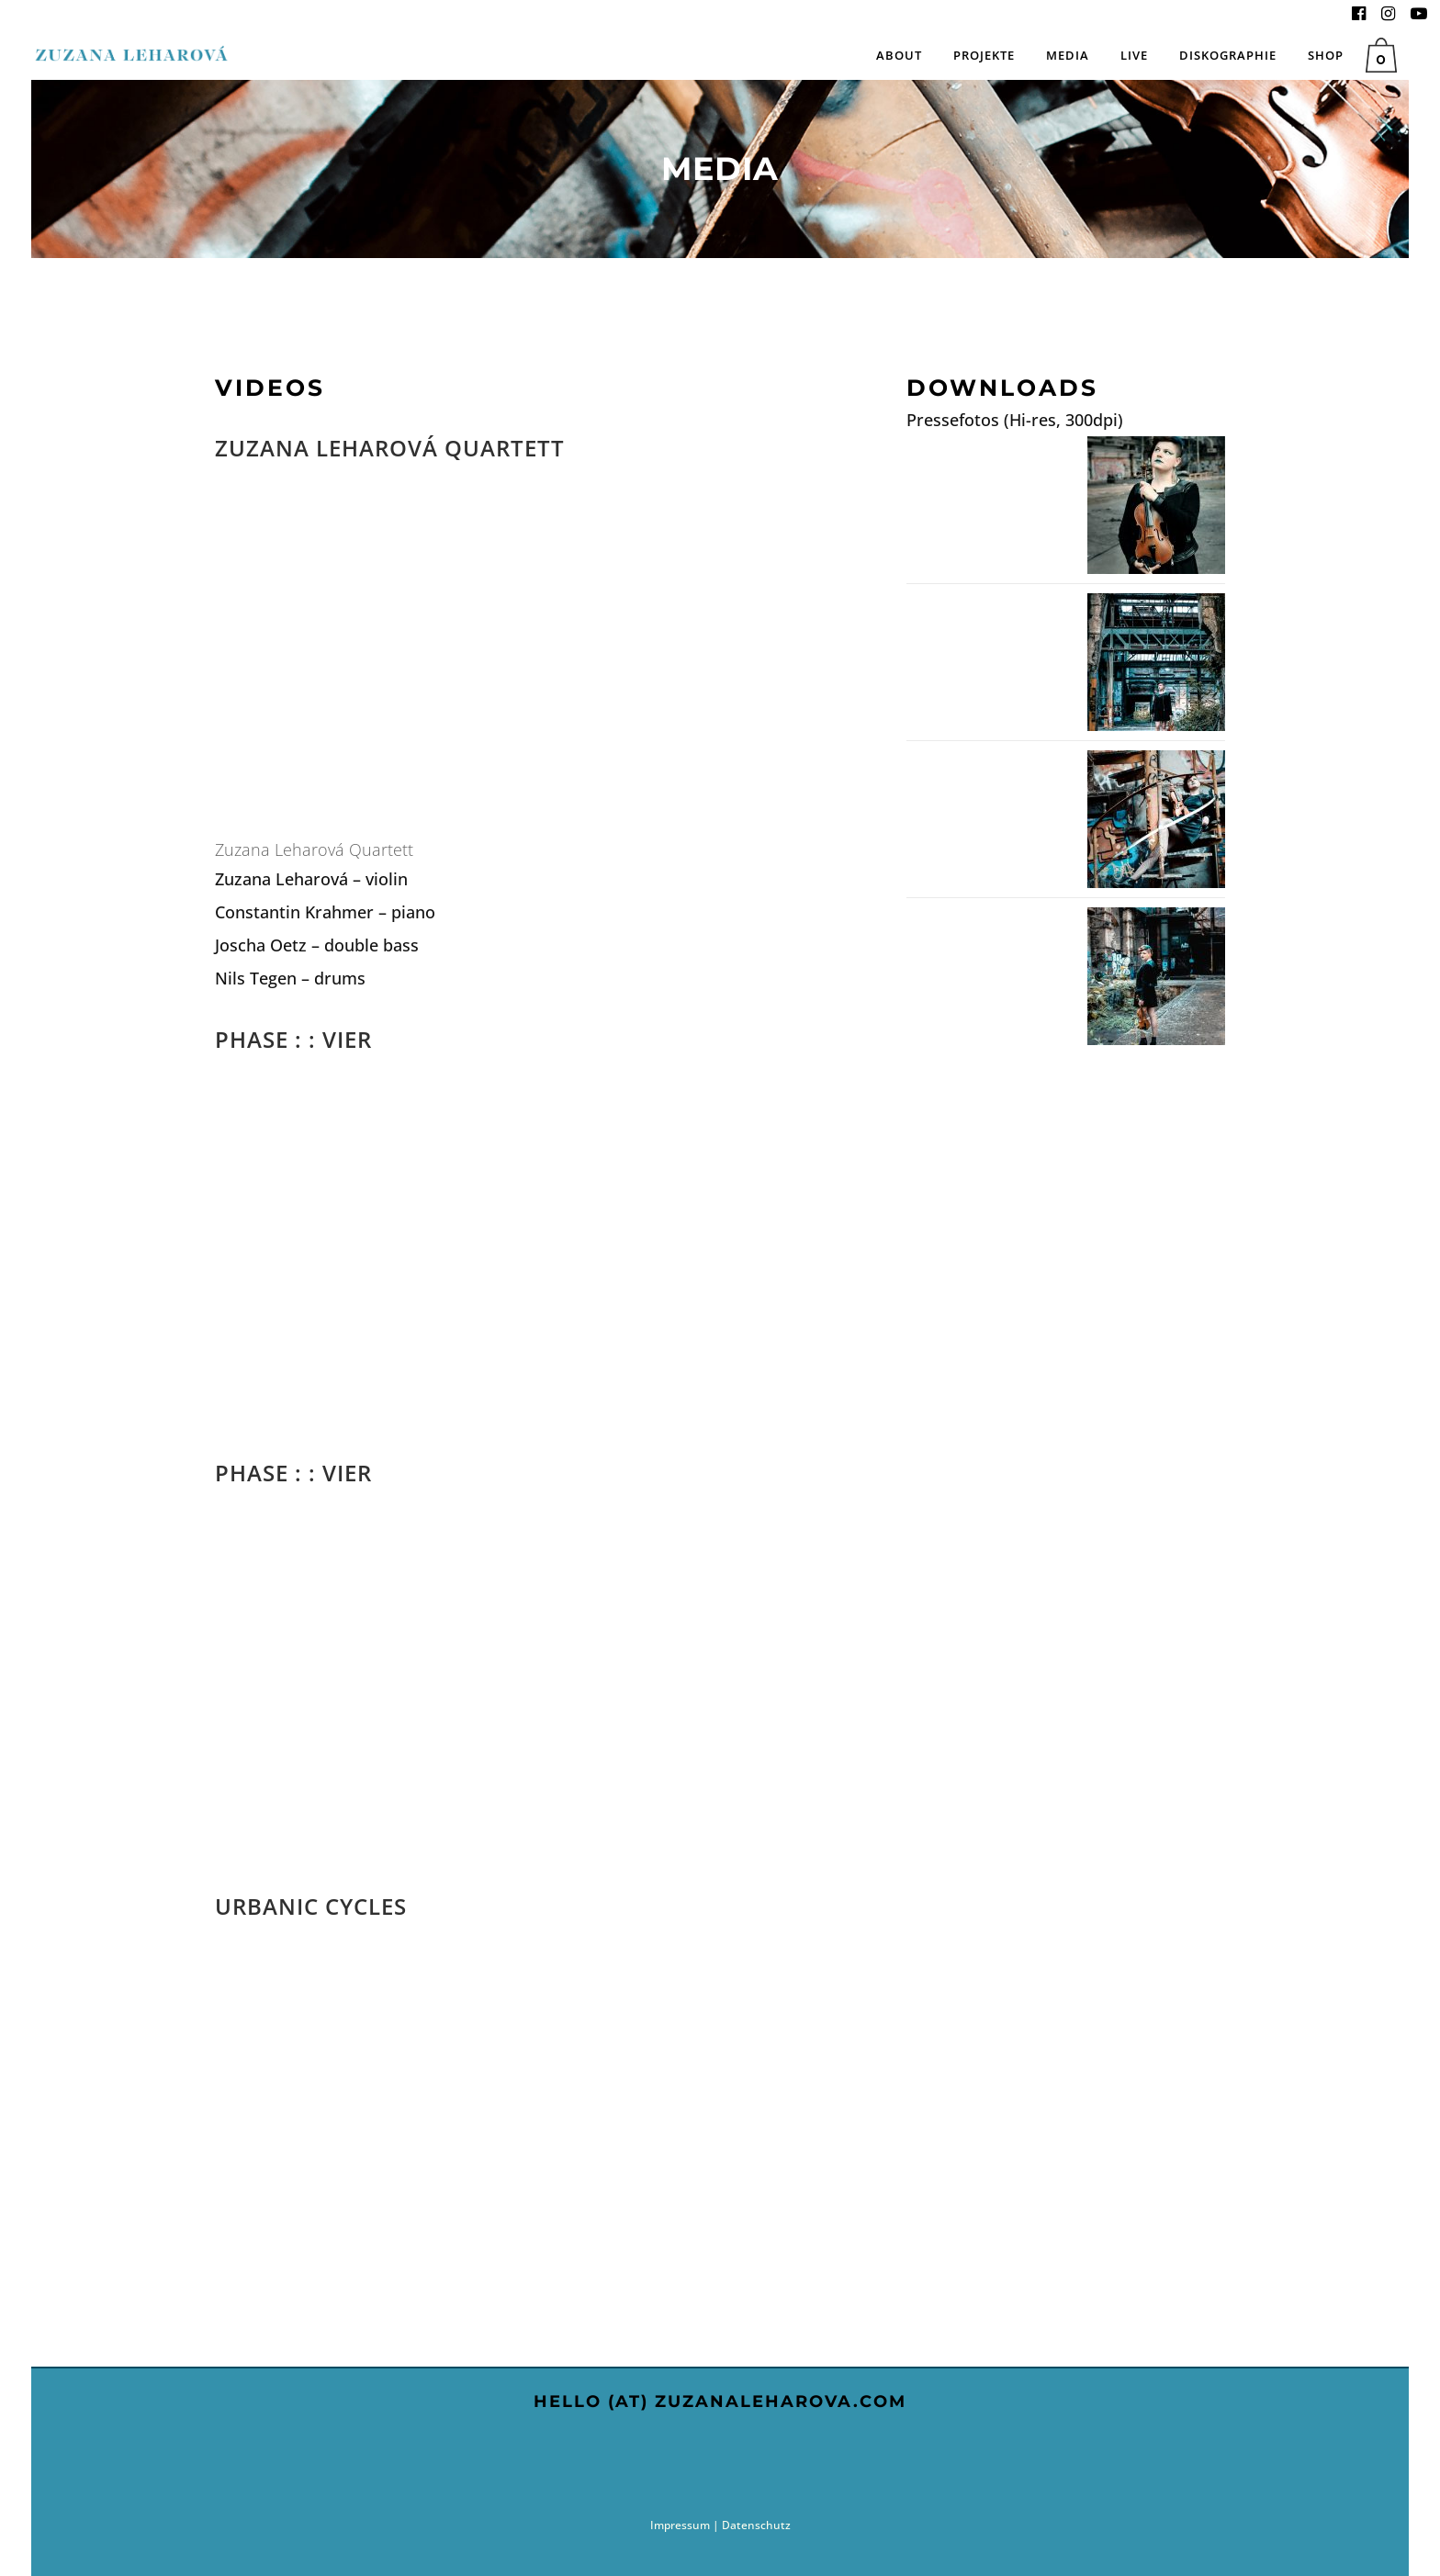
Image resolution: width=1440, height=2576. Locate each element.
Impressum (680, 2525)
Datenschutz (756, 2525)
